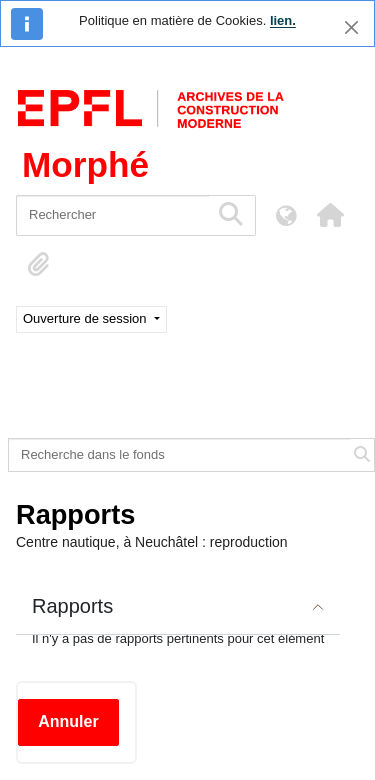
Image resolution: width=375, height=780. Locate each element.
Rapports (72, 606)
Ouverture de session (86, 318)
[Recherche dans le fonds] (180, 455)
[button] (330, 215)
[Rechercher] (112, 215)
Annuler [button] (68, 721)
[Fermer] (351, 27)
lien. (283, 20)
